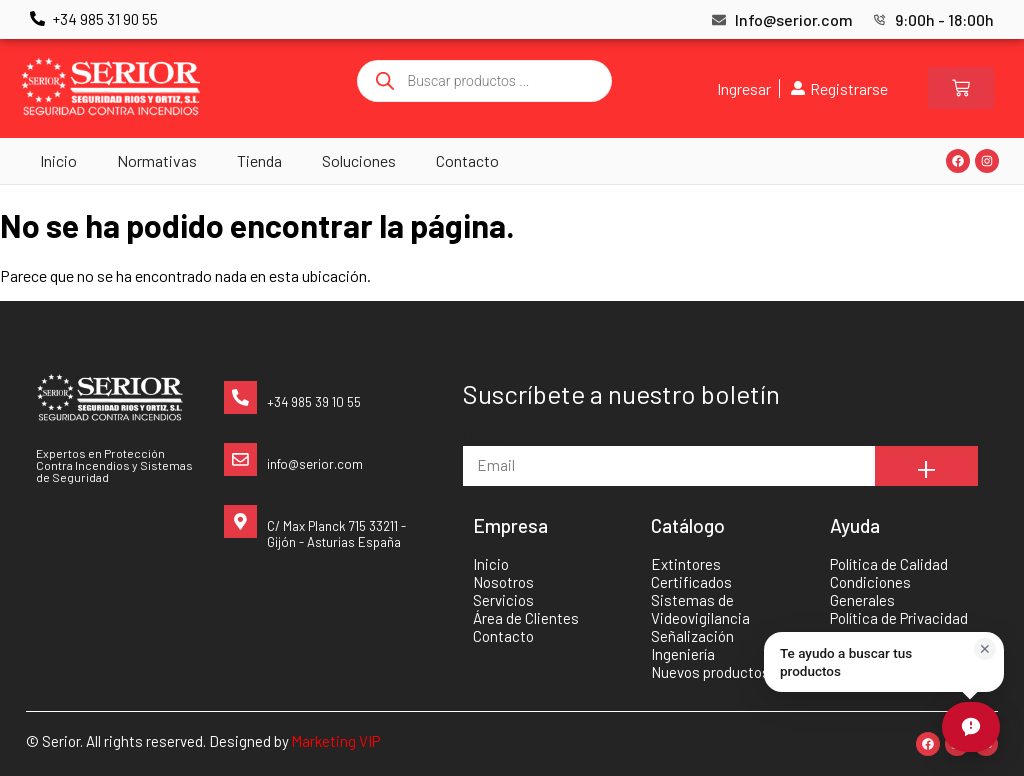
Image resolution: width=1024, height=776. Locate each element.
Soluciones (359, 160)
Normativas (157, 160)
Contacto (467, 160)
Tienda (259, 160)
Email (482, 436)
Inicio (58, 160)
